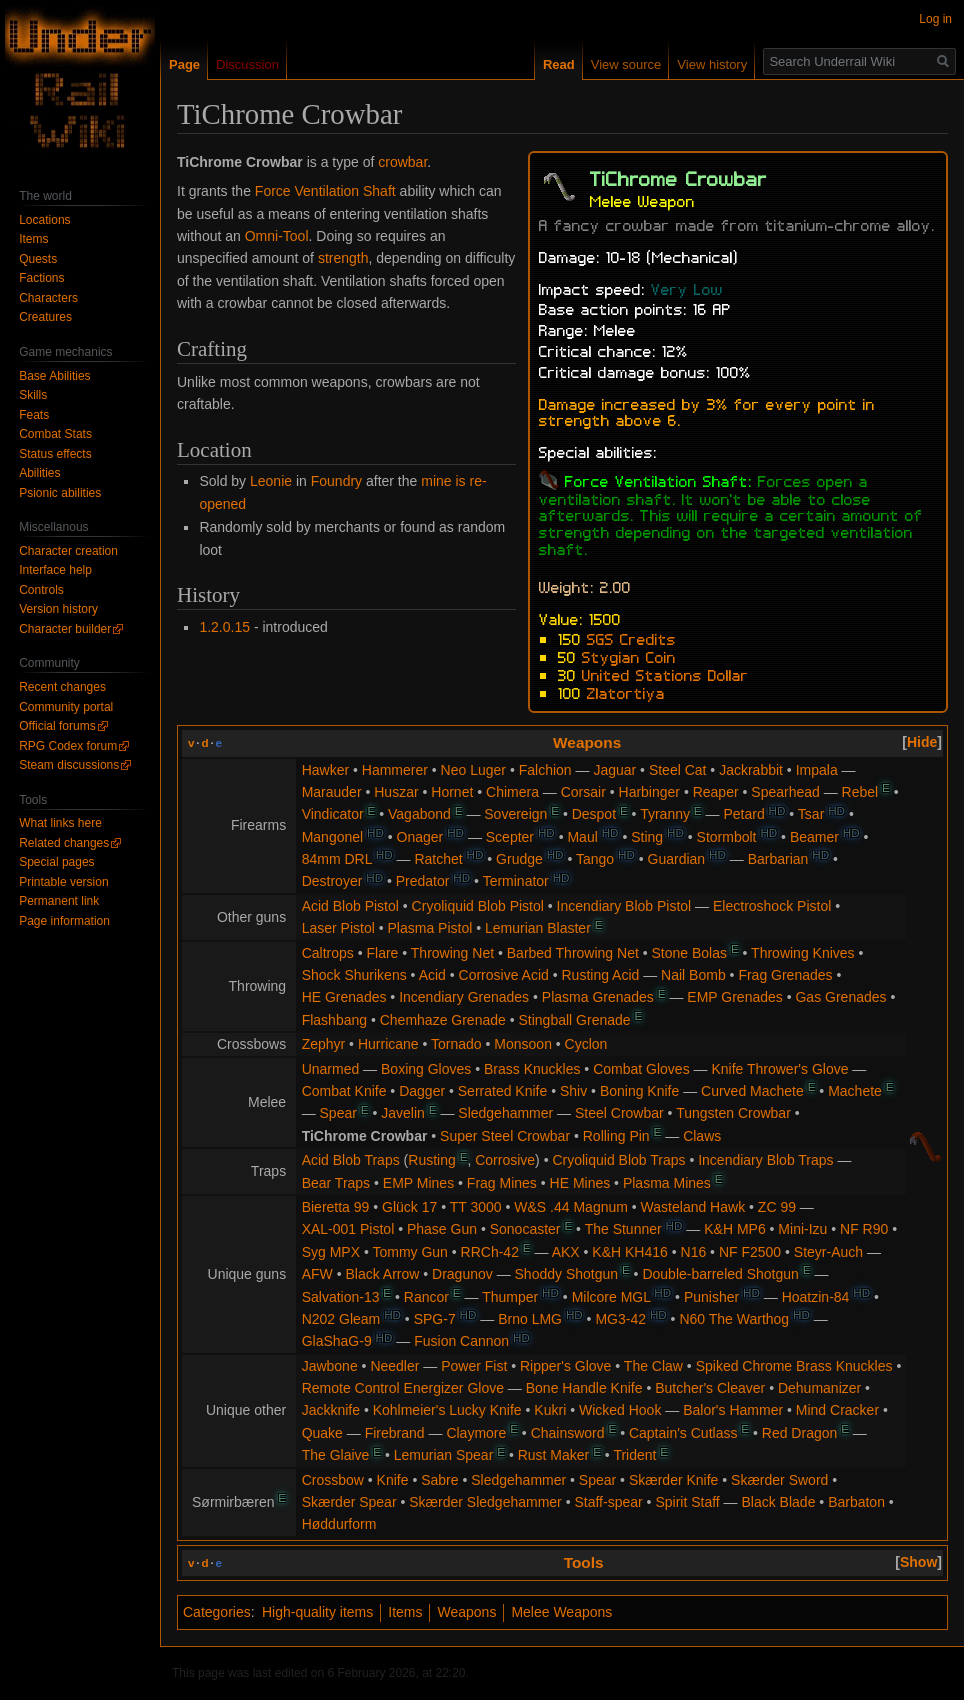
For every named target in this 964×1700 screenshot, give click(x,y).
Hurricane (388, 1044)
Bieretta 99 (336, 1207)
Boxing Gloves (426, 1069)
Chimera (512, 792)
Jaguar (614, 770)
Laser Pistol (338, 928)
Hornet (452, 792)
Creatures (45, 317)
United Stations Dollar (665, 674)
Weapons (587, 742)
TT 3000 (476, 1207)
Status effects (55, 454)
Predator (423, 881)
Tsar (811, 814)
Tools (584, 1562)
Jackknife (331, 1410)
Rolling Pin (616, 1136)
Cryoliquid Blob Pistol (478, 906)
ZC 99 (777, 1207)
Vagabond (419, 814)
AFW (317, 1274)
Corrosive (505, 1160)
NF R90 (864, 1229)
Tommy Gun (409, 1252)
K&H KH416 (629, 1252)
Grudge (519, 859)
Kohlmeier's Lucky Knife (447, 1410)
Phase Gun (442, 1229)
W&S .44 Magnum (571, 1207)
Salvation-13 (341, 1297)
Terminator (516, 881)
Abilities (39, 473)
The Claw (653, 1366)
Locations (44, 220)
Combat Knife (344, 1091)
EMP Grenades (734, 997)
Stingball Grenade (574, 1020)
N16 (694, 1252)
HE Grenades (344, 997)
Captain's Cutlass (683, 1433)
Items (405, 1612)
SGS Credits (631, 638)
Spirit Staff (687, 1502)
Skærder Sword (779, 1480)
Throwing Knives (803, 953)
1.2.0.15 (224, 627)
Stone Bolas (690, 953)
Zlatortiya (626, 692)
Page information (64, 921)
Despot (594, 814)
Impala (817, 770)
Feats (34, 415)
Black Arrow (382, 1274)
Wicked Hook (620, 1410)
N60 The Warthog (734, 1319)
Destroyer (332, 881)
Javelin (403, 1113)
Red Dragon (800, 1433)
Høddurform (339, 1524)
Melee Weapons (561, 1612)
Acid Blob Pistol (350, 906)
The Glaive (336, 1455)
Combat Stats (55, 434)
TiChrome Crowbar (365, 1136)
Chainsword (568, 1433)
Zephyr (324, 1044)
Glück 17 (409, 1207)
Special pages (56, 862)
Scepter (510, 837)
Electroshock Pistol (772, 906)
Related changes (64, 843)
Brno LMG (530, 1319)
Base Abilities (54, 376)
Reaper (716, 792)
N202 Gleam (341, 1319)
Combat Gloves (641, 1069)
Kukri (550, 1410)
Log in (935, 19)
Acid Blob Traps (351, 1160)
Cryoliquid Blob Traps (618, 1160)
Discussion (247, 64)
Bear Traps (336, 1183)
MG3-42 (620, 1319)
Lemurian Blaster (538, 928)
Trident (634, 1455)
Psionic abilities (60, 493)
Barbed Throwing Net (573, 953)
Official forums (57, 726)
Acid (432, 975)
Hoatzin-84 (816, 1297)
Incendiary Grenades (464, 997)
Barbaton (856, 1502)
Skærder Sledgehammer (485, 1502)
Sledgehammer (505, 1113)
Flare (382, 953)
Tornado (456, 1044)
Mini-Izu (802, 1229)
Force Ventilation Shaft (325, 191)
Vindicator (333, 814)
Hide (922, 742)
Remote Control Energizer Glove (403, 1388)
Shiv (573, 1091)
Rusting (431, 1160)
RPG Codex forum (68, 746)
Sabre (439, 1480)
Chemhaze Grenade (443, 1020)
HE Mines (580, 1183)
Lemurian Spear (444, 1455)
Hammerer (395, 770)
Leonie (271, 481)
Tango (595, 859)
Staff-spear (608, 1502)
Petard (743, 814)
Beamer (814, 837)
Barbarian (778, 859)
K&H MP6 (734, 1229)
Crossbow (333, 1480)
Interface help (55, 570)
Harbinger (649, 792)
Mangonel (333, 837)
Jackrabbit (751, 770)
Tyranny (665, 814)
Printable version (63, 882)
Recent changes (62, 687)
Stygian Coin (629, 656)
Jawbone (330, 1366)
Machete (855, 1091)
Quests (38, 259)
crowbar (402, 162)
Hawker (325, 770)
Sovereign (515, 814)
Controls (41, 590)
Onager (420, 837)
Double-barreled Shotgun (720, 1274)
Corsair (583, 792)
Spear (338, 1113)
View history (712, 64)
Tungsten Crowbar (733, 1113)
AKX (566, 1252)
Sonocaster (525, 1229)
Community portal (66, 707)
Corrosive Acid (504, 975)
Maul (582, 837)
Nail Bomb (693, 975)
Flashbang (334, 1020)
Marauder (332, 792)
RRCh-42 (490, 1252)
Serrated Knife (503, 1091)
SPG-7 (435, 1319)
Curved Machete (752, 1091)
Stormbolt (727, 837)
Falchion (545, 770)
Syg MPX (331, 1252)
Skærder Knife (673, 1480)
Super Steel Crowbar (505, 1136)
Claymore (476, 1433)
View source (626, 64)
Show (918, 1562)
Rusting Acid (601, 975)
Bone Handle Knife (584, 1388)
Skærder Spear (349, 1502)
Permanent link (59, 901)
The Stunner (623, 1229)
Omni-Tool (277, 236)
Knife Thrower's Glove (779, 1069)
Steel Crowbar (619, 1113)
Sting (647, 837)
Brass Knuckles (532, 1069)
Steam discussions (69, 765)
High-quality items (317, 1612)
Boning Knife (639, 1091)
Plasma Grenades (598, 997)
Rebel (860, 792)
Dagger (422, 1091)
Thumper (510, 1297)
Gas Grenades (840, 997)
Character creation (68, 551)
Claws (702, 1136)
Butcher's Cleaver (710, 1388)
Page (184, 64)
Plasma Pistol (429, 928)
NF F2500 (750, 1252)
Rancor (426, 1297)
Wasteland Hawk (693, 1207)
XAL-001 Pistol (348, 1229)
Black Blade (779, 1502)
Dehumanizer (819, 1388)
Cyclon (586, 1044)
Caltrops (328, 953)
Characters (48, 298)
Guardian (677, 859)
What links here (60, 823)
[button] (922, 742)
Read (559, 64)
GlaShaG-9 (337, 1341)
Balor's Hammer (733, 1410)
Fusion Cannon (461, 1341)
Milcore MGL (611, 1297)
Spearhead (785, 792)
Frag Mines (502, 1183)
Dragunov (462, 1274)
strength (343, 258)
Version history (58, 609)
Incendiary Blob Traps (765, 1160)
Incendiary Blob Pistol (624, 906)
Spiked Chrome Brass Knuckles (794, 1366)
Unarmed (331, 1069)
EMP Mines (418, 1183)
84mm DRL (337, 859)
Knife (393, 1480)
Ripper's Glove (565, 1366)
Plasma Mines (667, 1183)
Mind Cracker (837, 1410)
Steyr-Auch (828, 1252)
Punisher (711, 1297)
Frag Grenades (785, 975)
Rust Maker (554, 1455)
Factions (41, 278)
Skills (33, 395)
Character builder (65, 629)
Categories (217, 1612)
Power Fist (474, 1366)
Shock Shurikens (354, 975)
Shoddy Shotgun (567, 1274)
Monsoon (523, 1044)
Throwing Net (452, 953)
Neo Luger (473, 770)
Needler (394, 1366)
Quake (322, 1433)
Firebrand (395, 1433)
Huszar (396, 792)
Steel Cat (678, 770)
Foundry (336, 481)
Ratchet (438, 859)
